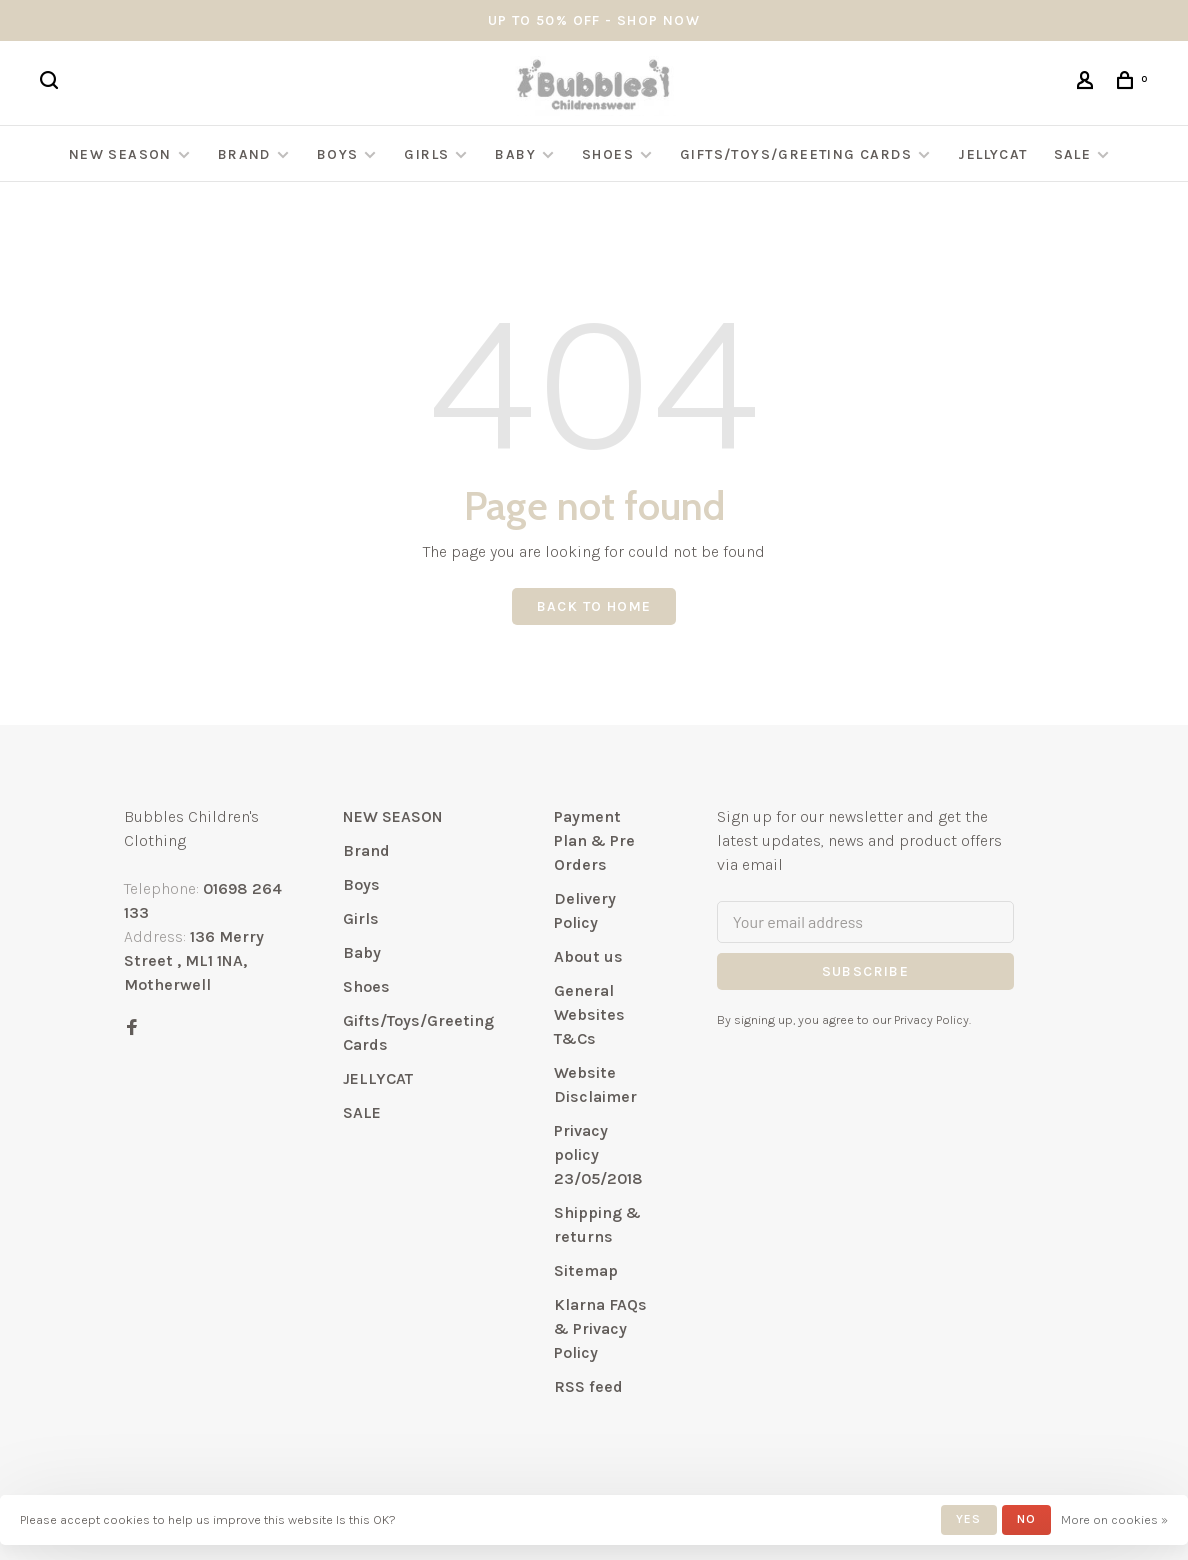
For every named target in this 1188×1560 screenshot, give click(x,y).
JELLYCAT (992, 154)
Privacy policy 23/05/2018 (598, 1154)
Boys (338, 154)
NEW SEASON (120, 154)
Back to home (594, 606)
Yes (969, 1519)
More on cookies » (1114, 1519)
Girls (426, 154)
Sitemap (586, 1270)
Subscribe (866, 971)
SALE (1073, 154)
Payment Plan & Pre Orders (594, 840)
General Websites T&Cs (589, 1014)
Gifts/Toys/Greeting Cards (798, 154)
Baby (515, 154)
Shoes (608, 154)
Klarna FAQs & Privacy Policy (600, 1328)
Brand (244, 154)
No (1026, 1519)
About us (588, 956)
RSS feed (588, 1386)
